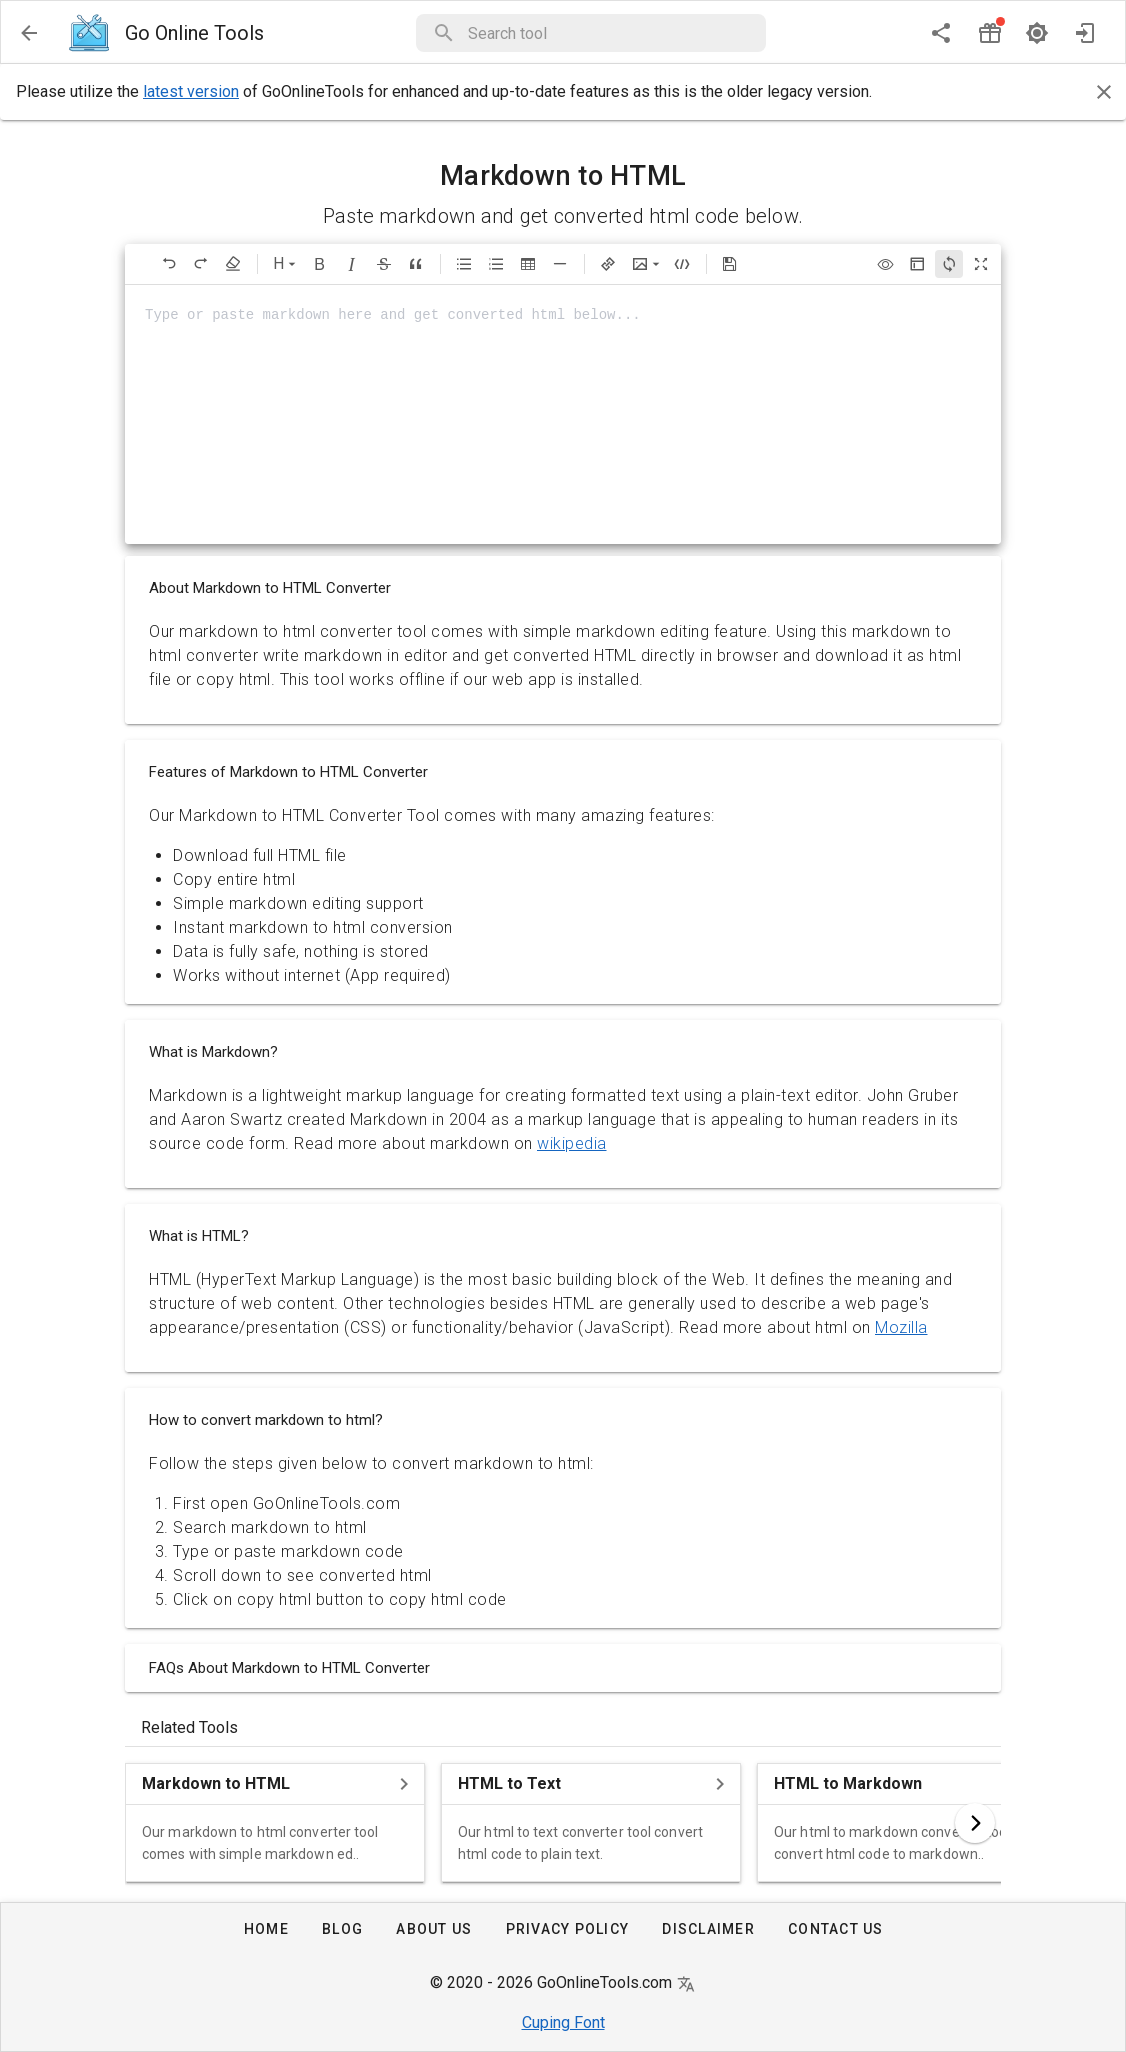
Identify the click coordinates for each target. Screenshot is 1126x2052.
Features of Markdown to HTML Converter (288, 772)
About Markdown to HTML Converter (270, 588)
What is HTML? (199, 1236)
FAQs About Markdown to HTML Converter (289, 1668)
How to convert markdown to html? (266, 1420)
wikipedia (572, 1143)
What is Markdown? (213, 1052)
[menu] (29, 33)
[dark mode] (1037, 33)
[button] (611, 33)
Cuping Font (563, 2022)
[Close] (1104, 92)
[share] (941, 33)
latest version (191, 91)
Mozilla (901, 1327)
